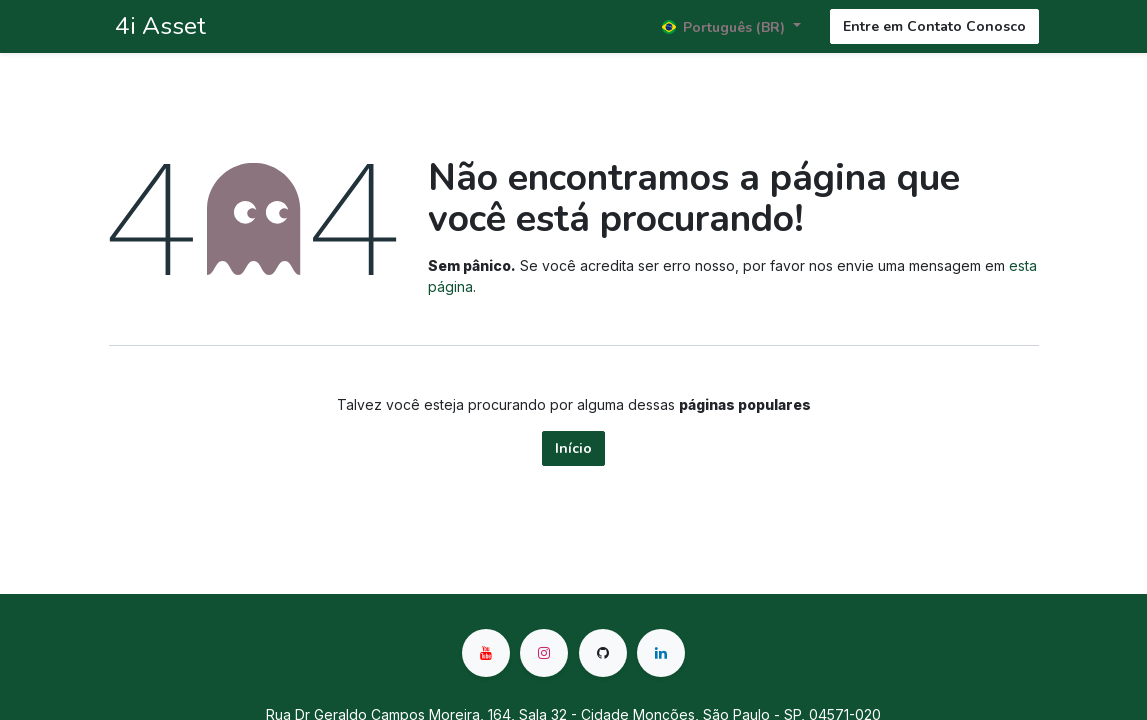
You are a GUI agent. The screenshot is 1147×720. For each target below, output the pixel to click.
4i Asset (157, 26)
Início (573, 448)
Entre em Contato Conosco (934, 26)
